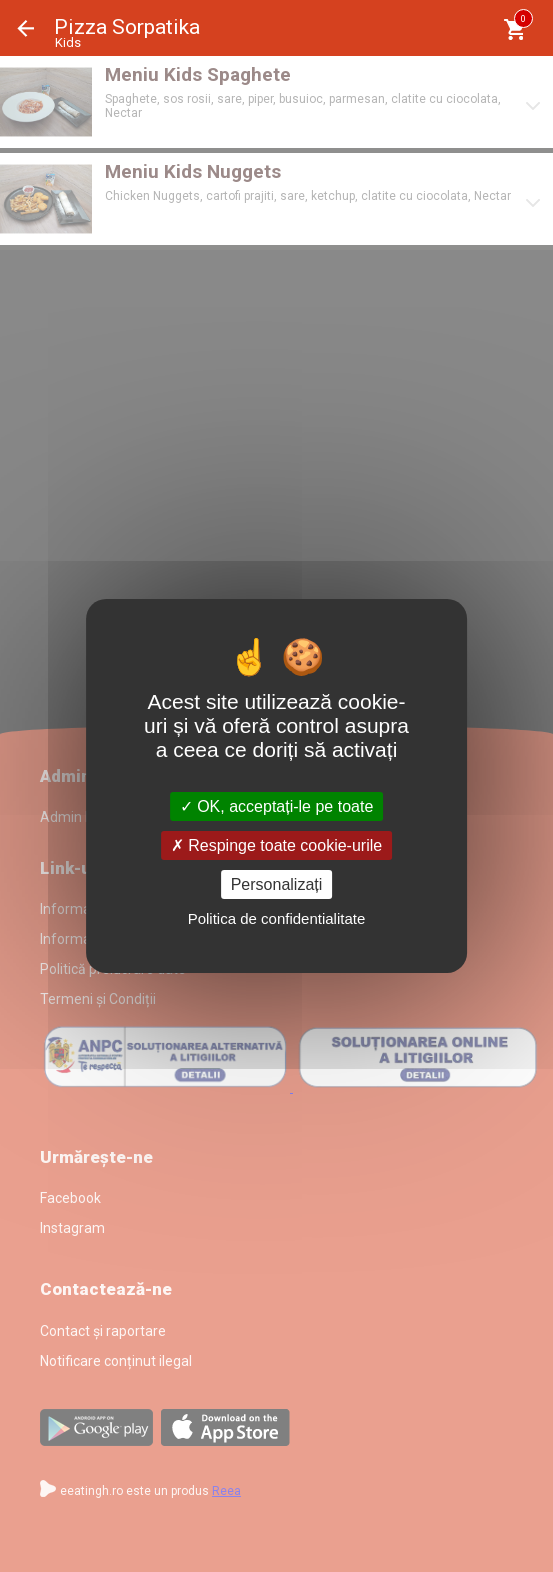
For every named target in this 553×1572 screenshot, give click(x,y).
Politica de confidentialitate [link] (277, 918)
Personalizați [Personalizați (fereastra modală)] (277, 884)
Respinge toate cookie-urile (276, 845)
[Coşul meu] (514, 29)
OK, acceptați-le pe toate (277, 805)
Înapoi (26, 28)
